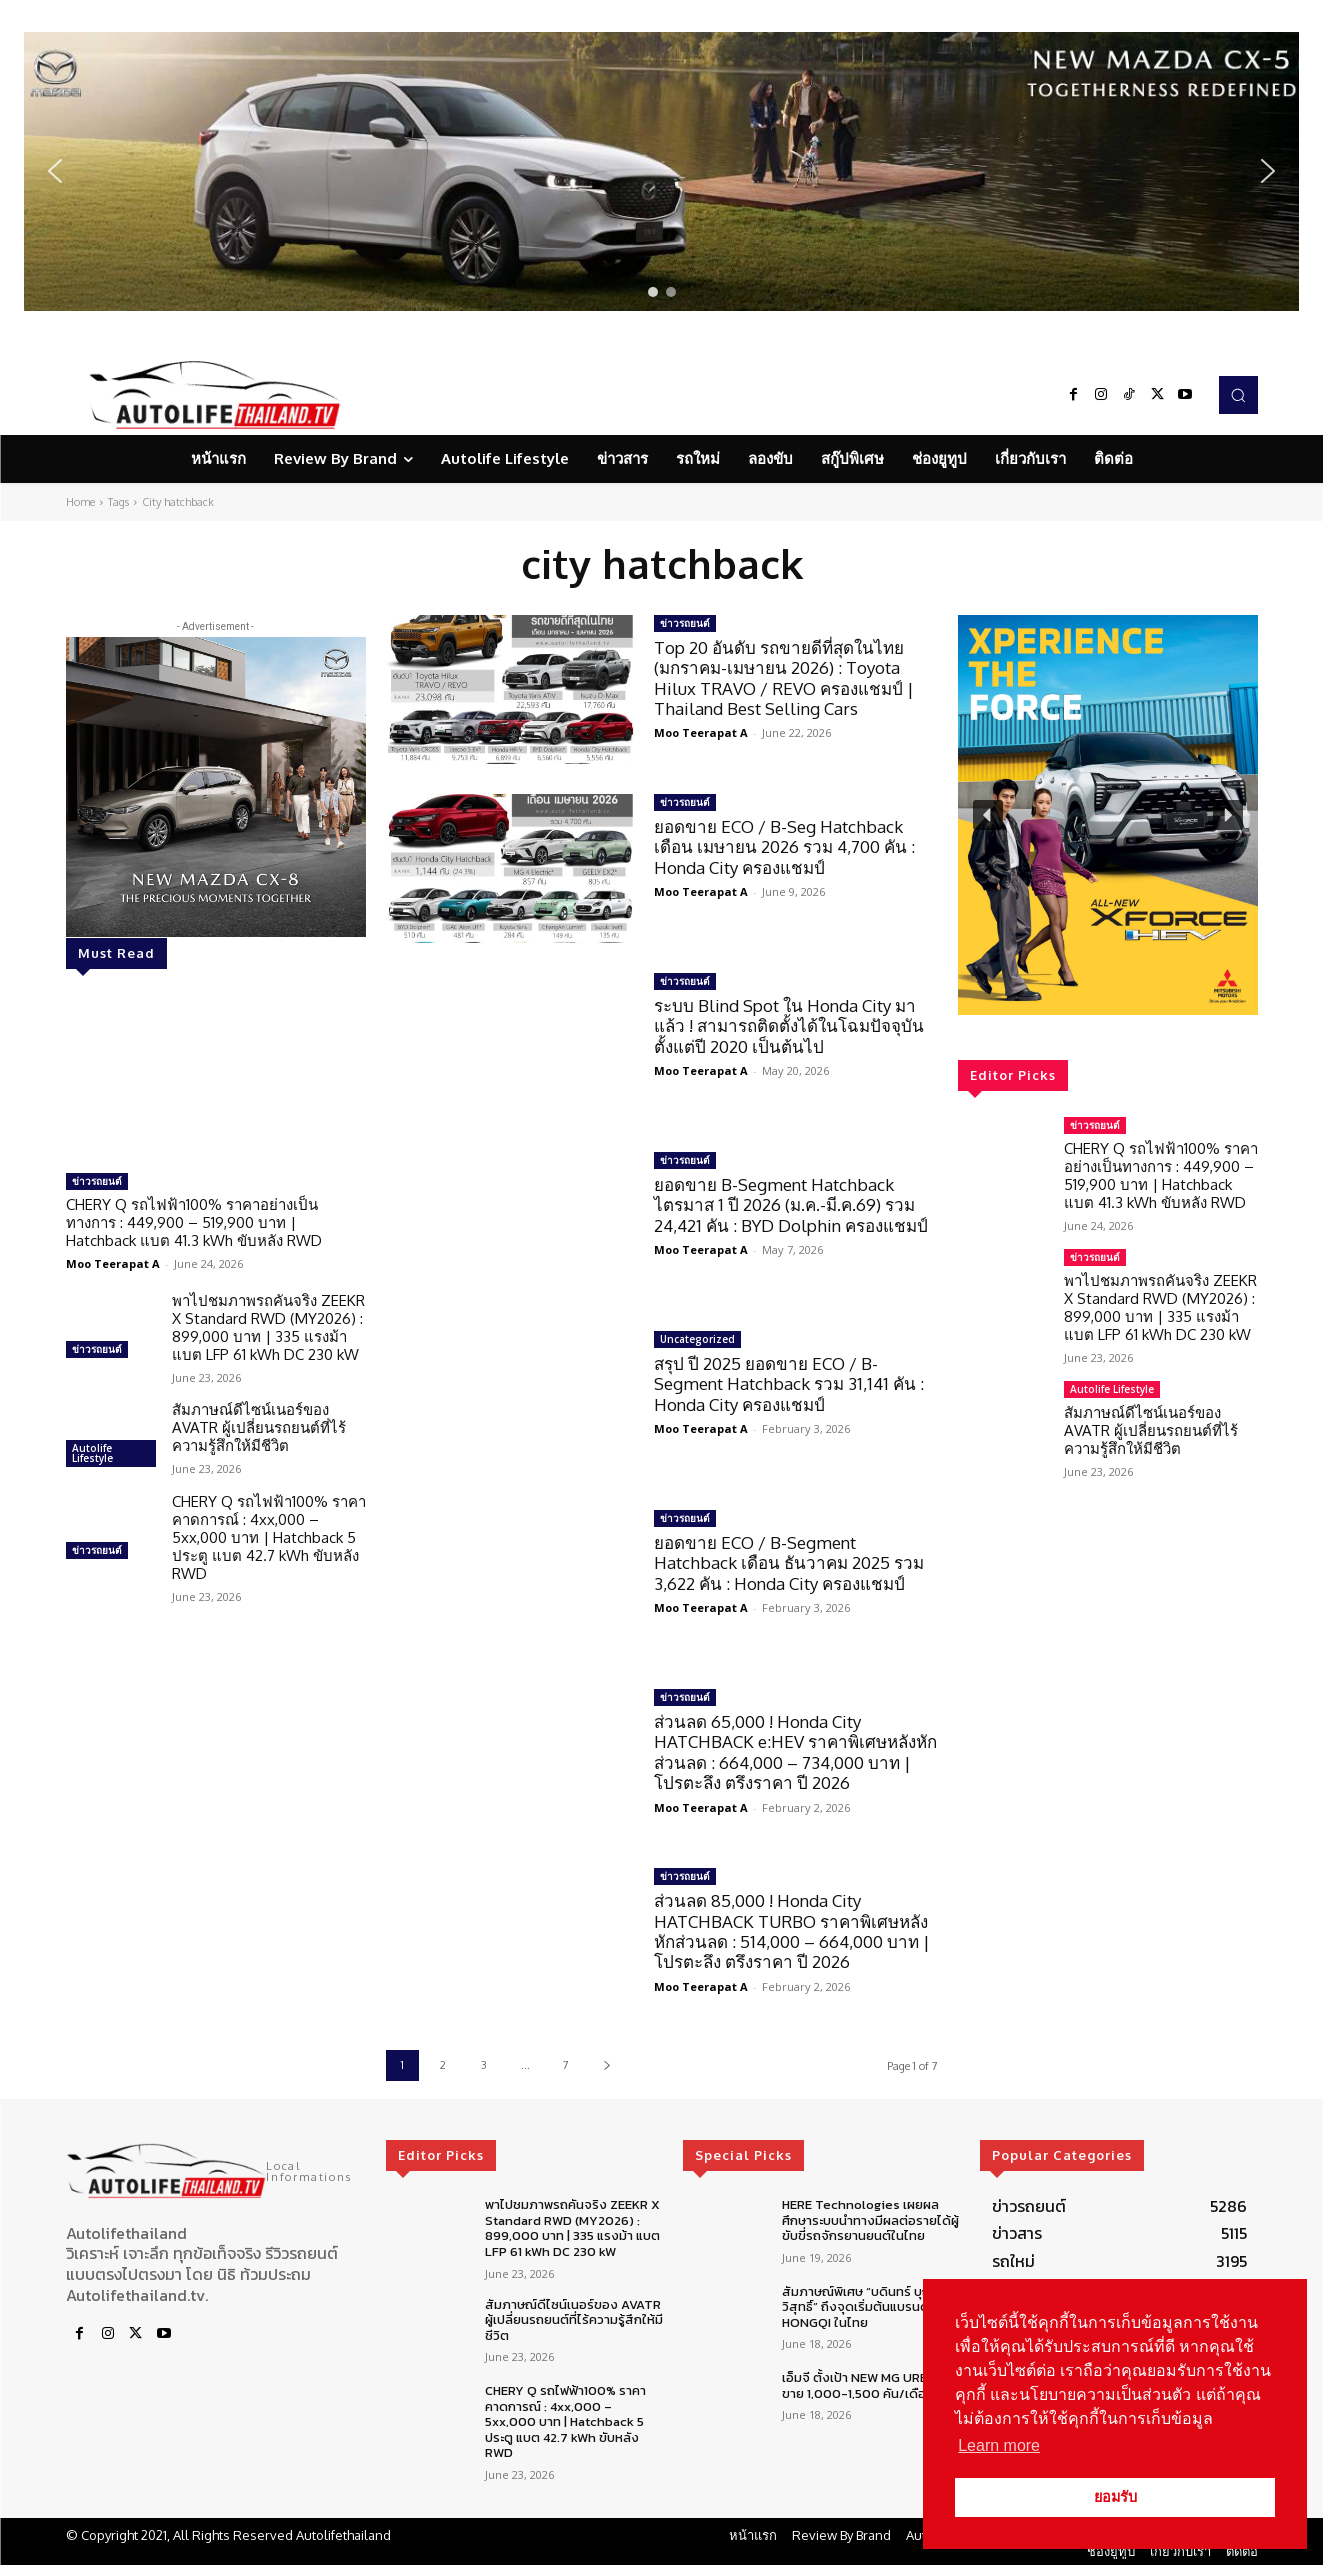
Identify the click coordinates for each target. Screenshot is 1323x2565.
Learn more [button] (999, 2445)
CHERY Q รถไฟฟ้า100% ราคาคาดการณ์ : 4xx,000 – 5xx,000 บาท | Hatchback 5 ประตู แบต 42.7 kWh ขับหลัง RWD (269, 1537)
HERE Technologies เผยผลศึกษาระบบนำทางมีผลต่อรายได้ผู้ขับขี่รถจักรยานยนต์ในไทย (870, 2220)
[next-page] (607, 2065)
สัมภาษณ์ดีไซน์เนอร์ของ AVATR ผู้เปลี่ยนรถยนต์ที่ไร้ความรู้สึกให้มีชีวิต (259, 1427)
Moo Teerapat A (113, 1263)
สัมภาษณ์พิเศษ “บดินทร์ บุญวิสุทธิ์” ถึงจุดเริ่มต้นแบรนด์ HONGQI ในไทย (858, 2307)
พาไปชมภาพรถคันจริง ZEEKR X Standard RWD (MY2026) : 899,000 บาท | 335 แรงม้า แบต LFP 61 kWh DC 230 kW (268, 1327)
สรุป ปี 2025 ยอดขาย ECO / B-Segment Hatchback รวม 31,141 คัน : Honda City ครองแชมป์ (789, 1384)
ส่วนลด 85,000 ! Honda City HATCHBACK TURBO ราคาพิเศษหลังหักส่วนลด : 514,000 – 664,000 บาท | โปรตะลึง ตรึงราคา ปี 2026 (792, 1931)
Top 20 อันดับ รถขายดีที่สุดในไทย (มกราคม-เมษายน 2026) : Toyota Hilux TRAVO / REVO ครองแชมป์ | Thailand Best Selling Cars (784, 678)
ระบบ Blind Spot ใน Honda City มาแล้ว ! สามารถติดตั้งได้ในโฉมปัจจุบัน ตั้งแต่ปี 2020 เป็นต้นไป (789, 1026)
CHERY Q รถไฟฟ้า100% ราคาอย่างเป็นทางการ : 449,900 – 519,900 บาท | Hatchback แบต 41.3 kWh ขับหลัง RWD (194, 1222)
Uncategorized (697, 1339)
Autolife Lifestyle (92, 1453)
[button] (661, 171)
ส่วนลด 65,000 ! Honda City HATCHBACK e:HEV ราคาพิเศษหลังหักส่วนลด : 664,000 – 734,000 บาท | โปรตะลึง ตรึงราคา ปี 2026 (795, 1752)
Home (80, 502)
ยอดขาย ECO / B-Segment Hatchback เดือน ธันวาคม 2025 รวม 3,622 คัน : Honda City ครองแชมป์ (789, 1563)
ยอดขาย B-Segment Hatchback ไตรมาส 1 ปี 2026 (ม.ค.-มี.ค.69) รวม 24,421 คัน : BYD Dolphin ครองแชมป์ (791, 1205)
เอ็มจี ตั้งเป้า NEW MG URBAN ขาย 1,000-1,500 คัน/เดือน (864, 2385)
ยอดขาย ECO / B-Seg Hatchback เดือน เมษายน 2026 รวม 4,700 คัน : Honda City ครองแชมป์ (784, 847)
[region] (661, 171)
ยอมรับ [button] (1115, 2497)
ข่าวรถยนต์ (97, 1181)
